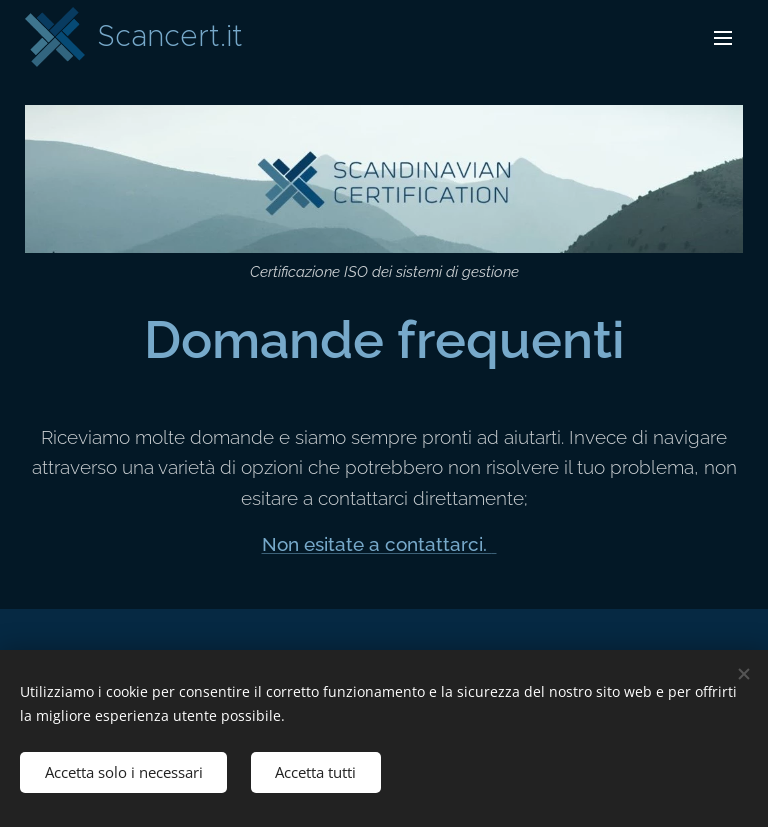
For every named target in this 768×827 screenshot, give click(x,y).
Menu (723, 38)
